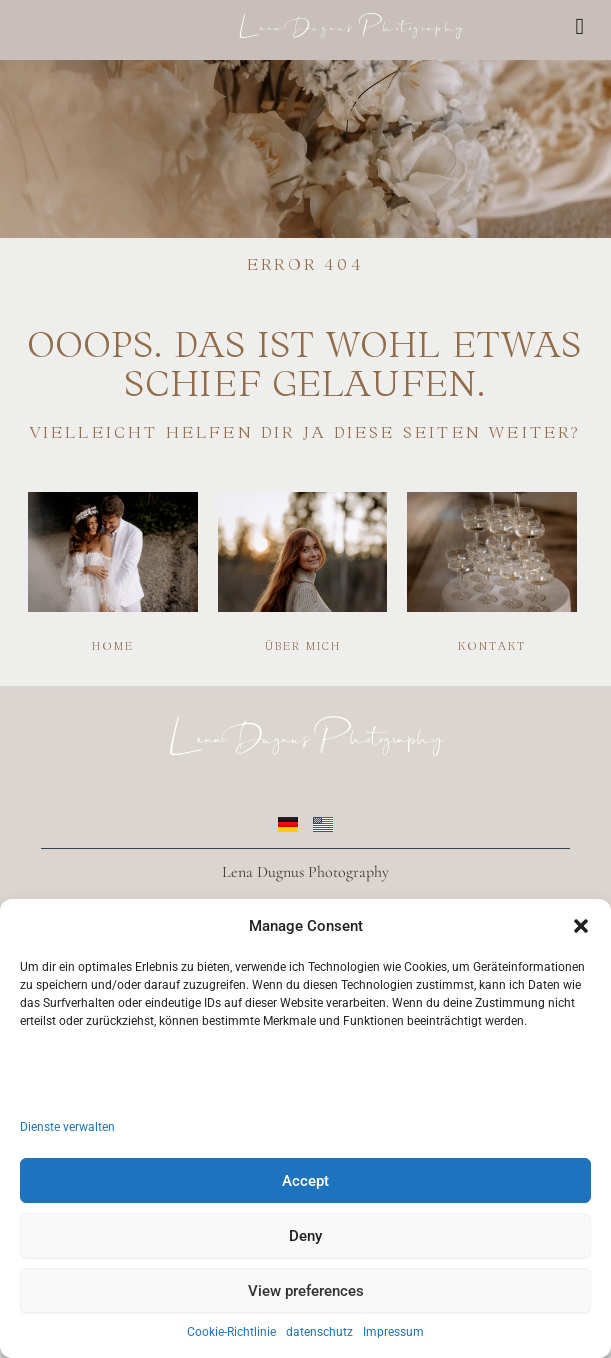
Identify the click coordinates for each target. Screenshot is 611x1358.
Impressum (393, 1332)
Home (113, 645)
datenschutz (319, 1332)
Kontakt (492, 645)
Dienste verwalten (67, 1127)
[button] (581, 926)
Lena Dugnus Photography (351, 22)
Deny (305, 1236)
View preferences (306, 1291)
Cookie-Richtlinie (231, 1332)
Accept (305, 1181)
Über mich (303, 645)
